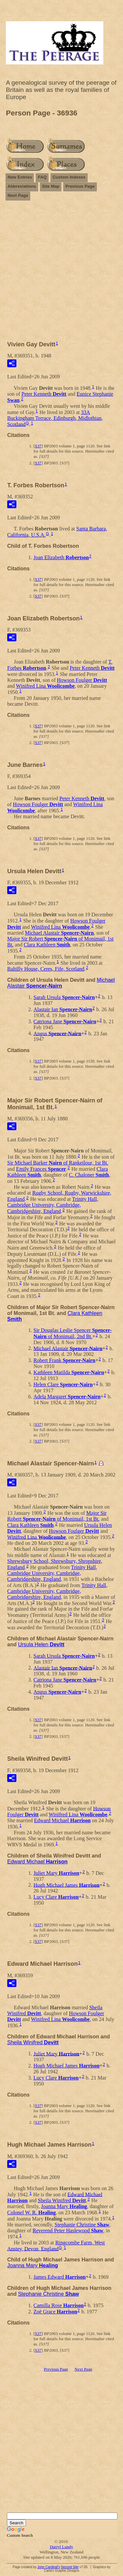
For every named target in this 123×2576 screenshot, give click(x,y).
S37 (38, 445)
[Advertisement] (61, 267)
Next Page (18, 195)
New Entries (20, 177)
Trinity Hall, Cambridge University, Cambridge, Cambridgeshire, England (52, 1205)
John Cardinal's (48, 2567)
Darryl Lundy (61, 2546)
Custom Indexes (68, 177)
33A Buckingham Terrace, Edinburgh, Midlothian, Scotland (55, 418)
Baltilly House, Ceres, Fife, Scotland (45, 969)
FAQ (42, 177)
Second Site (69, 2567)
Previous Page (80, 186)
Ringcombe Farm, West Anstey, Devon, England (56, 2246)
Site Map (50, 186)
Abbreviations (22, 186)
